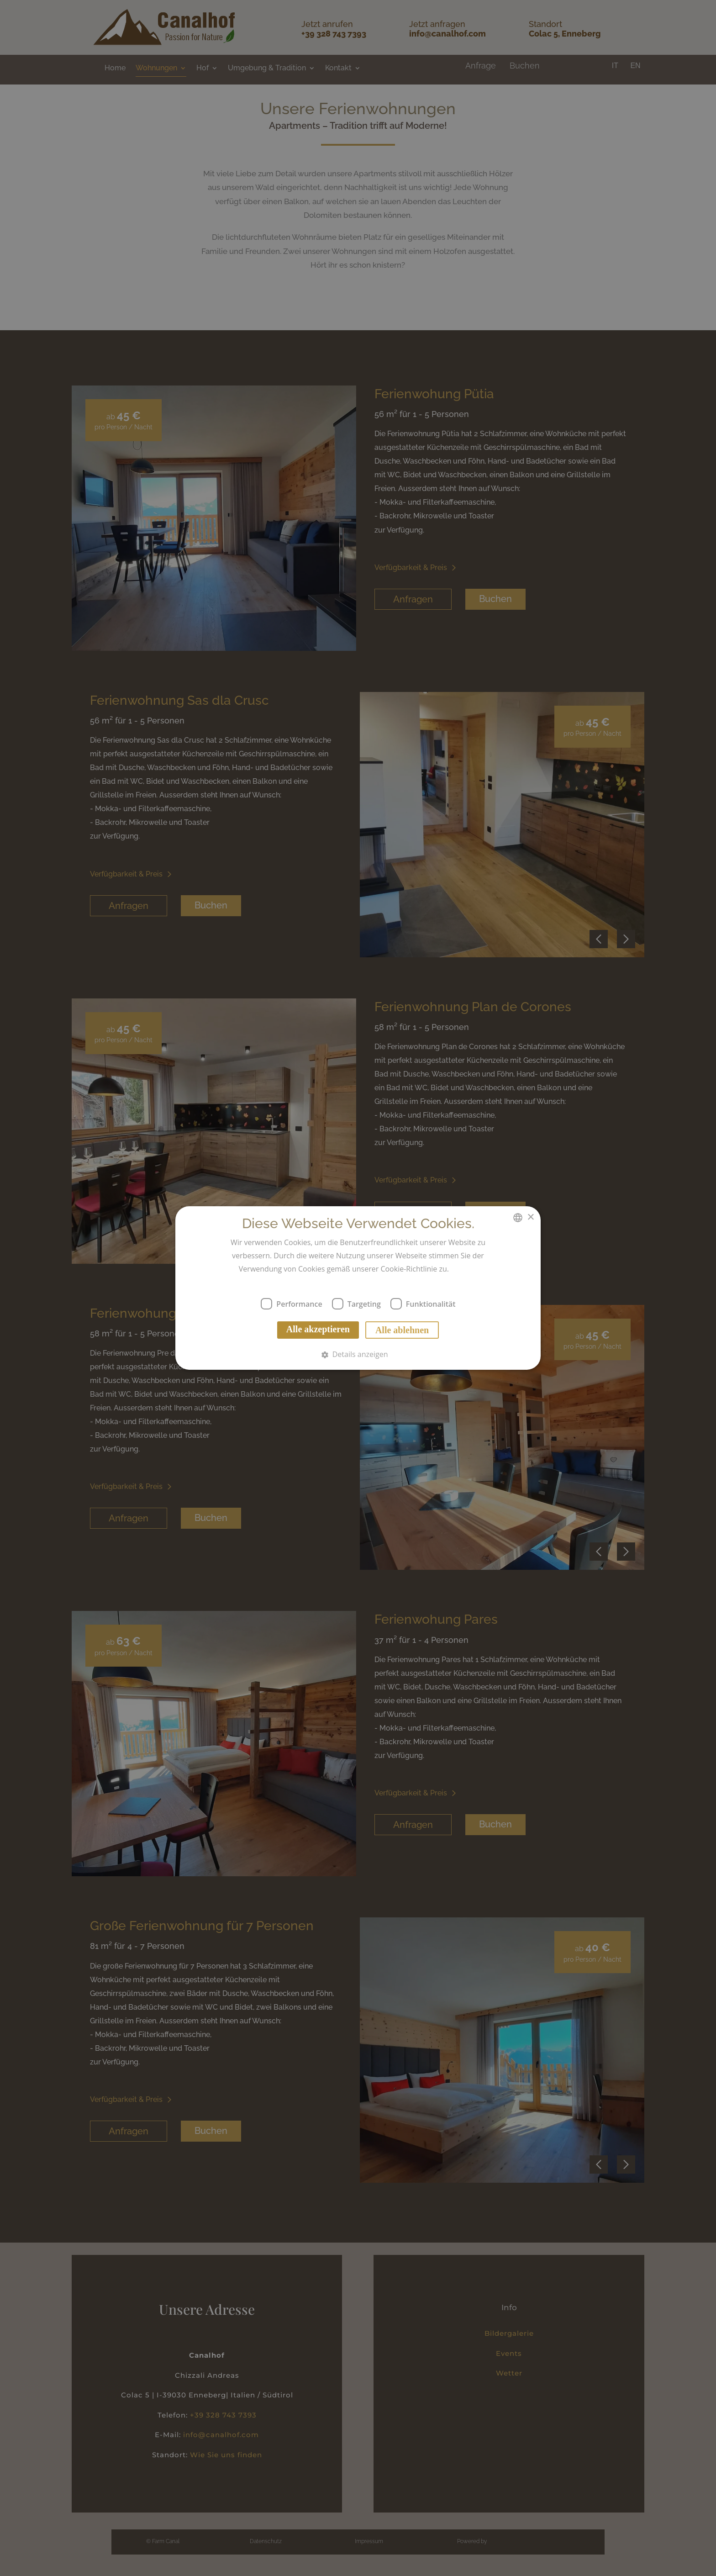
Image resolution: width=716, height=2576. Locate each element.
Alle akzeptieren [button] (318, 1329)
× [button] (530, 1217)
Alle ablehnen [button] (402, 1330)
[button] (358, 1354)
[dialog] (358, 1288)
